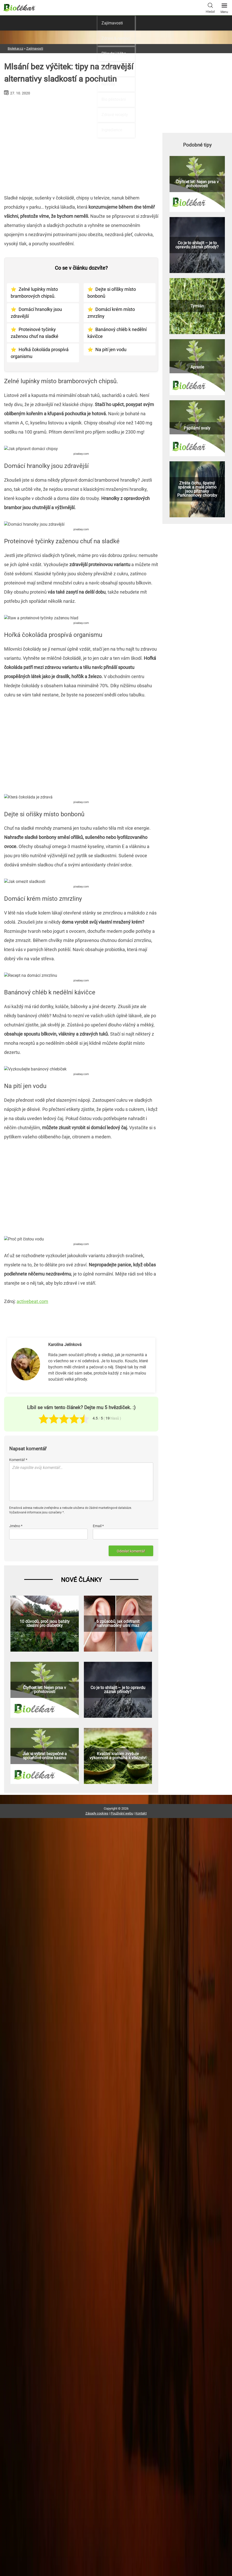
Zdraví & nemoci (116, 38)
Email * (98, 2284)
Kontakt (141, 2571)
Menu (224, 7)
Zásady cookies (96, 2571)
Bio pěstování (113, 99)
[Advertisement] (81, 143)
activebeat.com (32, 2059)
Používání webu (122, 2571)
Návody (108, 84)
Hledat (210, 7)
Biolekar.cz (15, 48)
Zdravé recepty (114, 114)
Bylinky (107, 68)
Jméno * (15, 2284)
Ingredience (111, 129)
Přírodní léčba (113, 53)
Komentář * (18, 2218)
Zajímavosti (112, 23)
